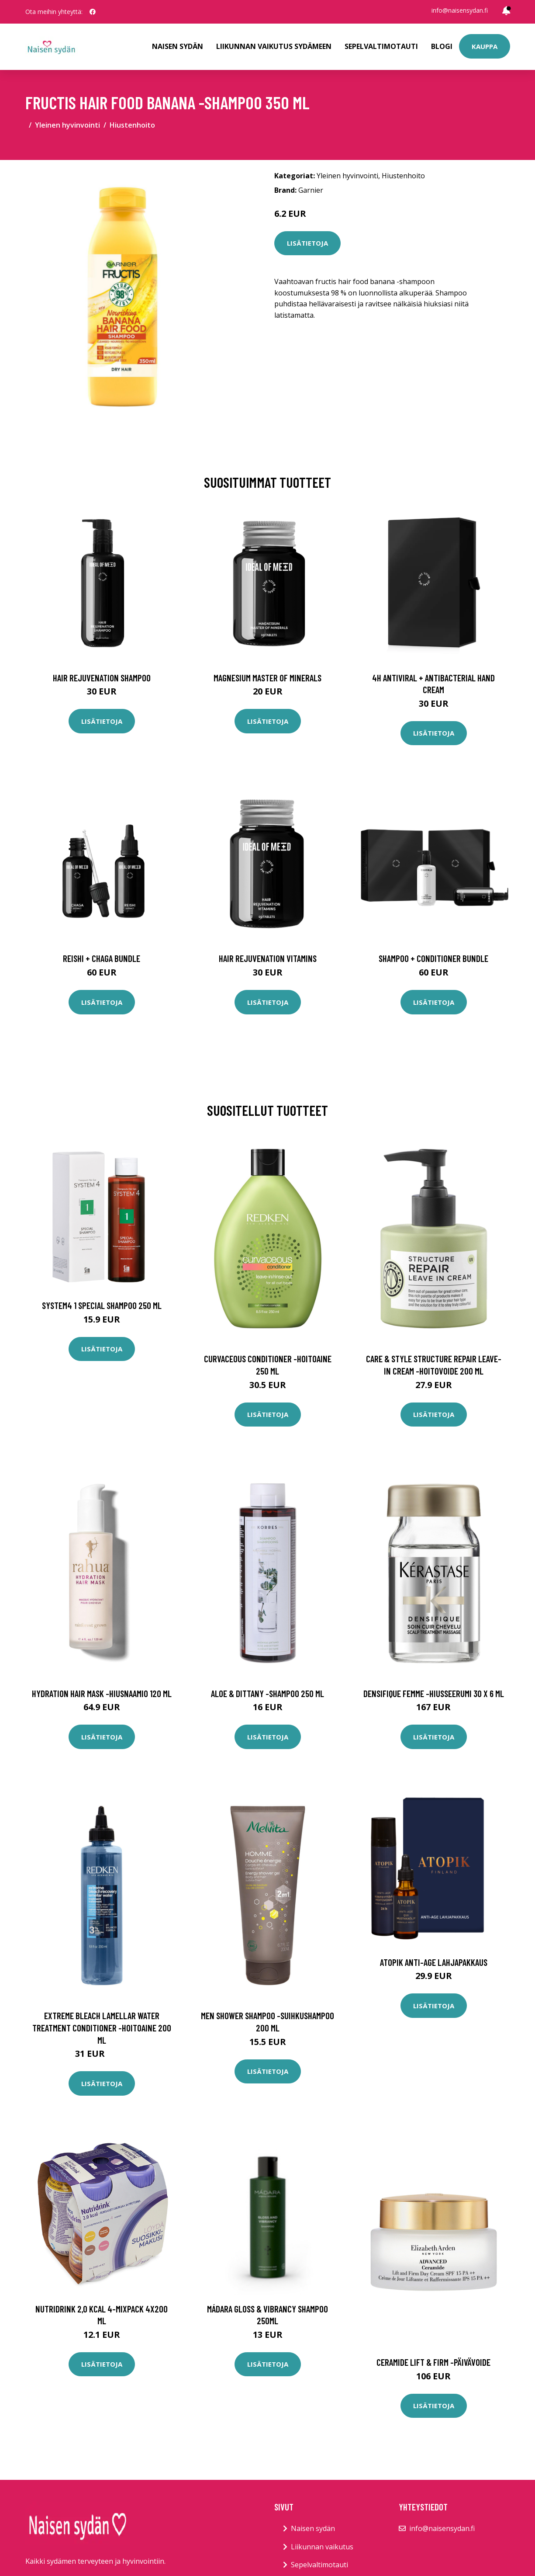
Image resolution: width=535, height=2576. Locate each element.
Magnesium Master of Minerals (267, 677)
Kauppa (484, 46)
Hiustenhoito (132, 125)
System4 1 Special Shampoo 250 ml (102, 1305)
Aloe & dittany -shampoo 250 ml (267, 1693)
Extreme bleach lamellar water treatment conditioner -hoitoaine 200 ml (101, 2027)
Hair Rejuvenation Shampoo (102, 677)
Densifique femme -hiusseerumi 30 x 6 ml (433, 1693)
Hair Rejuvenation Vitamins (268, 958)
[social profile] (92, 11)
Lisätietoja (307, 243)
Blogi (441, 46)
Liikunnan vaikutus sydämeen (273, 46)
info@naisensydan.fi (459, 10)
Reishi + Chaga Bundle (101, 958)
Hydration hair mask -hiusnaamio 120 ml (102, 1693)
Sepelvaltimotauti (381, 46)
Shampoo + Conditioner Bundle (433, 958)
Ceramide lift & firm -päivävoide (433, 2362)
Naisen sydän (177, 46)
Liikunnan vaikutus (322, 2547)
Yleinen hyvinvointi (67, 125)
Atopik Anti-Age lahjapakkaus (433, 1962)
